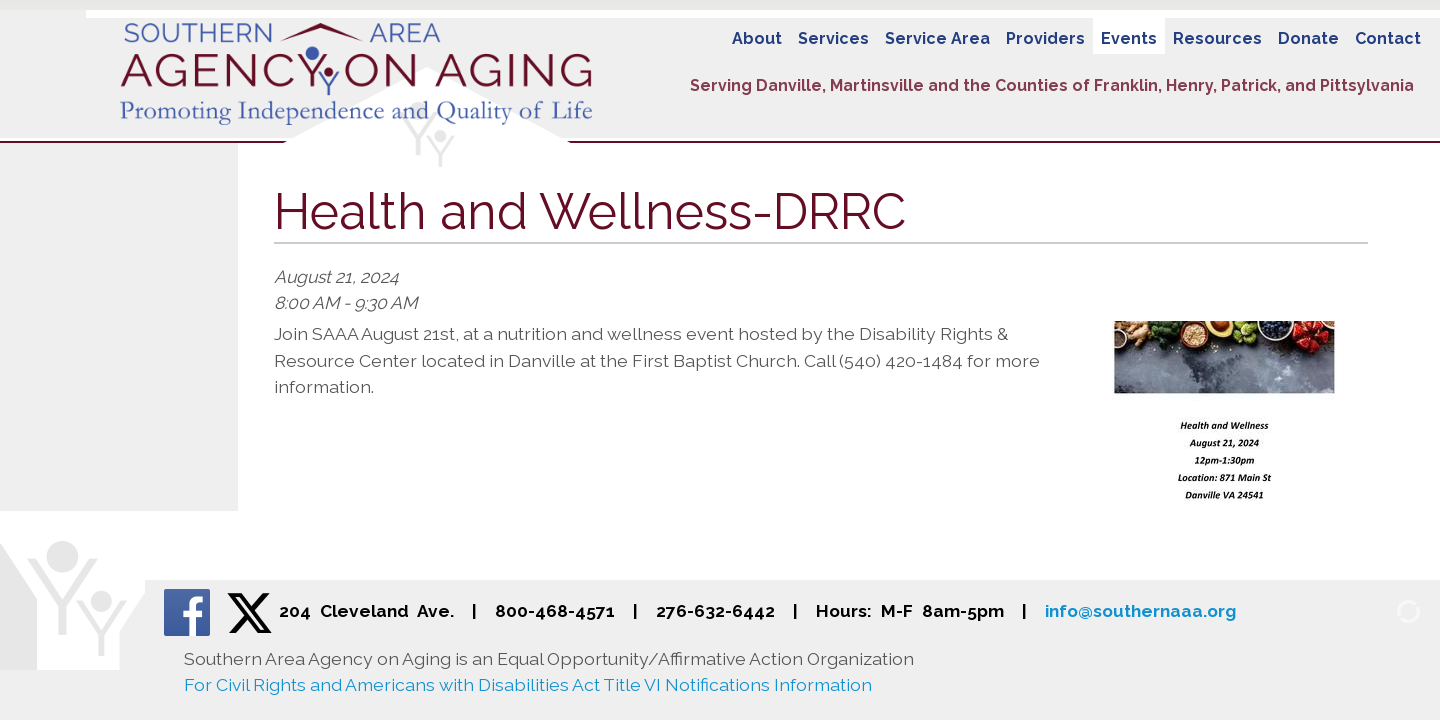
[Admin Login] (1385, 609)
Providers (1045, 38)
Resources (1217, 38)
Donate (1308, 38)
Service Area (937, 38)
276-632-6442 (715, 611)
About (757, 38)
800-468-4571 (555, 611)
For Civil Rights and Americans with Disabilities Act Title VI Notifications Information (528, 684)
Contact (1388, 38)
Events (1129, 38)
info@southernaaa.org (1140, 611)
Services (833, 38)
